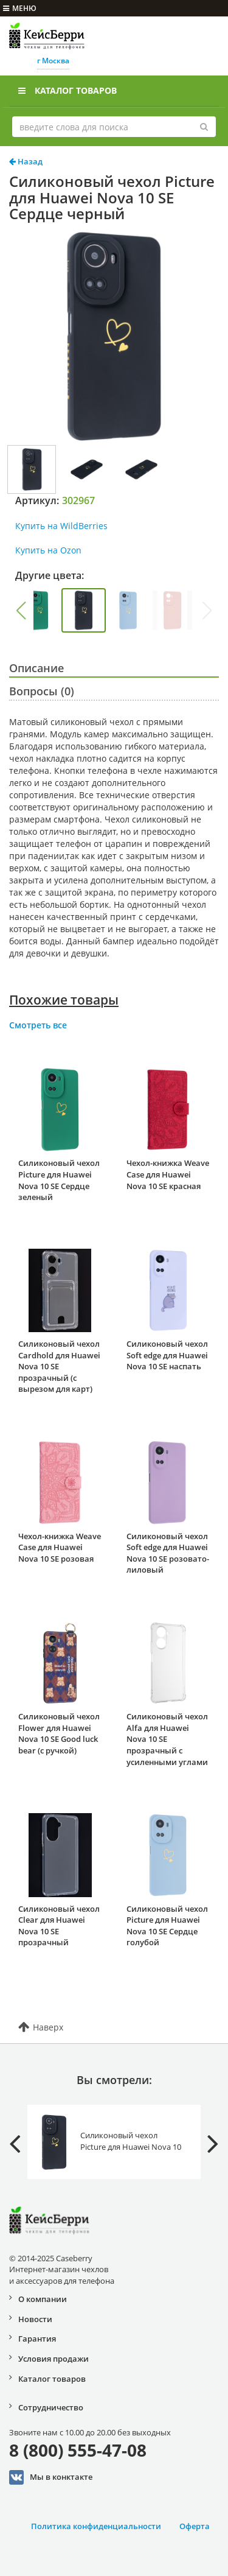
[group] (39, 610)
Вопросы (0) (41, 691)
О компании (42, 2298)
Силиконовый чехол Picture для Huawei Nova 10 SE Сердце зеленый (59, 1179)
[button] (20, 611)
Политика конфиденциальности (96, 2526)
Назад (26, 161)
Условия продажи (53, 2358)
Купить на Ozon (48, 550)
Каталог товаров (67, 90)
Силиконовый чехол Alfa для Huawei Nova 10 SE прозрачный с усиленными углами (167, 1739)
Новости (35, 2319)
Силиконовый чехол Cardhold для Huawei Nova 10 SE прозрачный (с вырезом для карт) (59, 1366)
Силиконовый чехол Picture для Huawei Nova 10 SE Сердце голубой (167, 1925)
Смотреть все (38, 1025)
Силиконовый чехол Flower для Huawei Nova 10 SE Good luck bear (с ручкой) (59, 1733)
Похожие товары (64, 999)
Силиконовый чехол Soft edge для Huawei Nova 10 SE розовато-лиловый (167, 1553)
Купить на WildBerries (61, 526)
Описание (36, 668)
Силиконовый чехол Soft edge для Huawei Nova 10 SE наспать (167, 1355)
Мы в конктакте (50, 2477)
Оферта (194, 2526)
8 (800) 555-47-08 (78, 2450)
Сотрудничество (50, 2407)
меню (19, 8)
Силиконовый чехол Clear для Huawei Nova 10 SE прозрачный (59, 1925)
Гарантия (37, 2338)
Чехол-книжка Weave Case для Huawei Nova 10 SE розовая (59, 1547)
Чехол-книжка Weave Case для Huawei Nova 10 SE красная (167, 1174)
